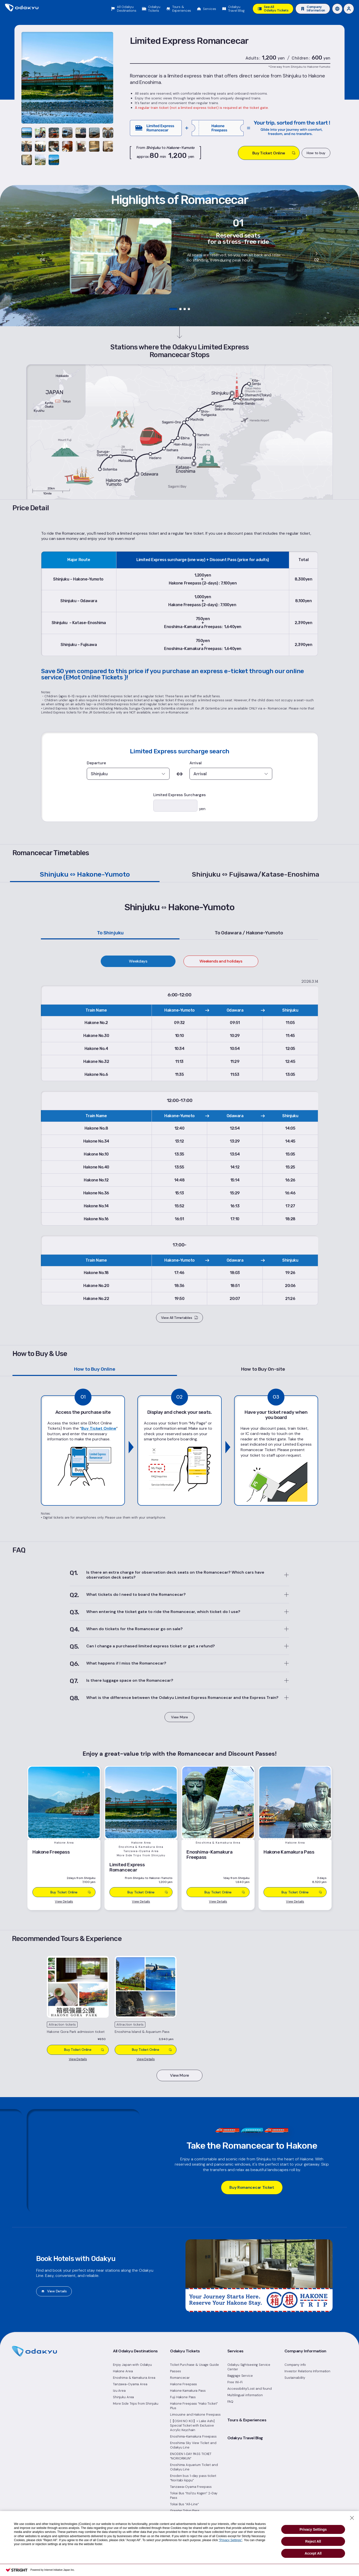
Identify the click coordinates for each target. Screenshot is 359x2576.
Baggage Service (240, 2376)
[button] (173, 309)
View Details (64, 1901)
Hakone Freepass (183, 2384)
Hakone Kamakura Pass (187, 2390)
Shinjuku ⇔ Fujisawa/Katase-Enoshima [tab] (255, 874)
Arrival (195, 763)
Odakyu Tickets (185, 2351)
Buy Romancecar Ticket (251, 2187)
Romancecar (180, 2378)
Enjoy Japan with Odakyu (132, 2365)
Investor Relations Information (307, 2371)
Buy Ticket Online (273, 153)
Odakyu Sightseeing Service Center (248, 2367)
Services (235, 2351)
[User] (349, 8)
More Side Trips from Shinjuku (135, 2403)
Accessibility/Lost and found (249, 2388)
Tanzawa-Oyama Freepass (190, 2487)
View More (179, 1717)
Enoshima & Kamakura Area (134, 2378)
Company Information (305, 2351)
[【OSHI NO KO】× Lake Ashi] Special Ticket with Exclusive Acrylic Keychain (192, 2425)
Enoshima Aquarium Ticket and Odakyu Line (194, 2467)
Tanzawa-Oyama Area (130, 2384)
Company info (295, 2365)
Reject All (313, 2541)
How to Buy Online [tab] (94, 1369)
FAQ (230, 2401)
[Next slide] (316, 264)
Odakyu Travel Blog (245, 2438)
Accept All (313, 2553)
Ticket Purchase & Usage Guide (194, 2365)
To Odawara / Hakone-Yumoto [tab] (249, 933)
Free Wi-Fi (235, 2382)
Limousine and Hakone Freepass (195, 2414)
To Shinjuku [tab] (110, 933)
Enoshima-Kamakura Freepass (193, 2436)
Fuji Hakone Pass (183, 2397)
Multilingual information (245, 2395)
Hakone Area (123, 2371)
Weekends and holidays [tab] (220, 961)
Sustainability (294, 2378)
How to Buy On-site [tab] (263, 1369)
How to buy (316, 153)
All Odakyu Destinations (135, 2351)
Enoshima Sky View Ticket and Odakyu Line (193, 2445)
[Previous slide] (42, 264)
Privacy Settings (313, 2529)
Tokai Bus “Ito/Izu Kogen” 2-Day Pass (193, 2495)
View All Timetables (179, 1317)
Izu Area (119, 2390)
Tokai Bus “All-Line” (184, 2504)
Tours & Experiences (247, 2420)
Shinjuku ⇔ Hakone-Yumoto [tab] (85, 874)
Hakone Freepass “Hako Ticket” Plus (193, 2405)
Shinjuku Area (123, 2397)
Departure (96, 763)
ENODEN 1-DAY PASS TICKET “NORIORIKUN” (190, 2456)
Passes (175, 2371)
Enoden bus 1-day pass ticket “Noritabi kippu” (193, 2478)
